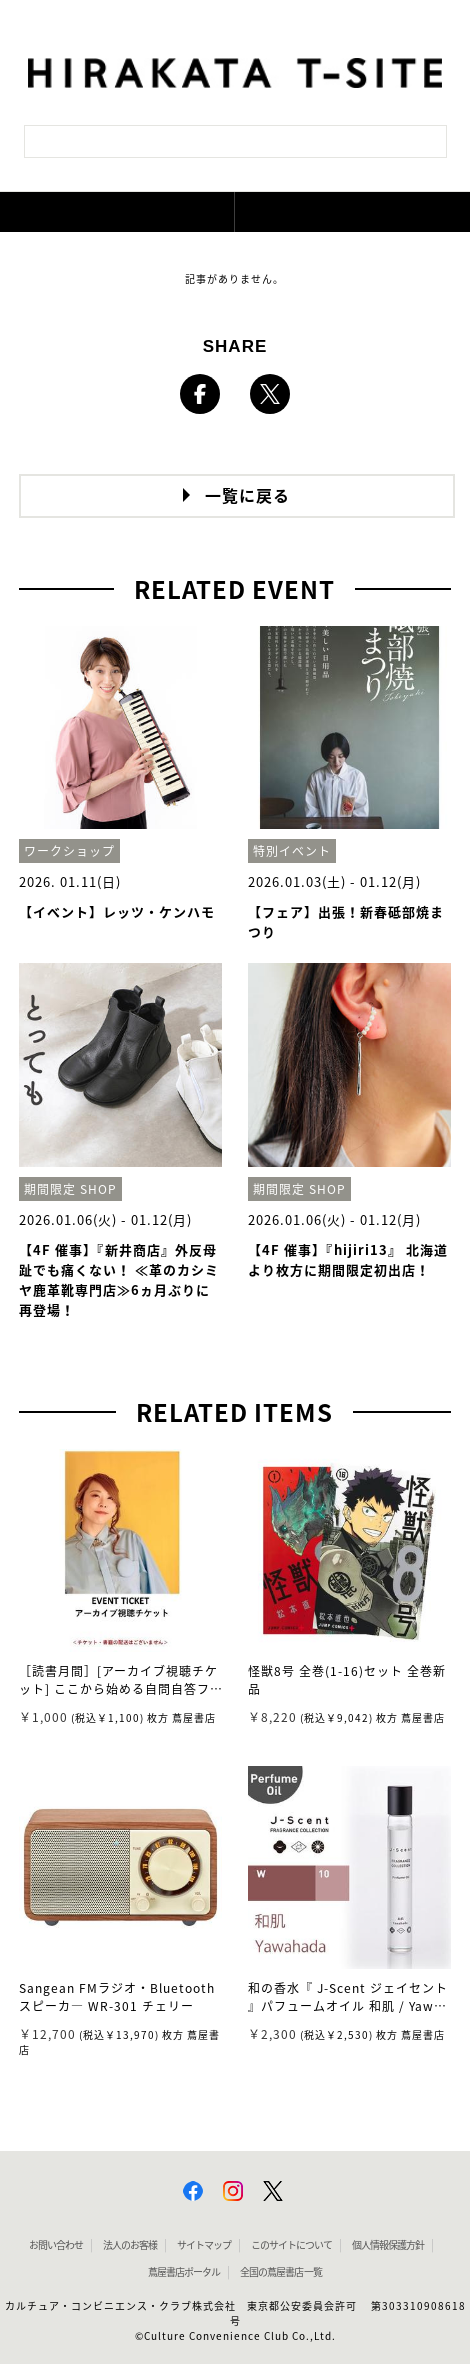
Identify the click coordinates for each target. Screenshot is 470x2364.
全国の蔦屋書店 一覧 (281, 2272)
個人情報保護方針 (388, 2245)
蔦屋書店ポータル (184, 2272)
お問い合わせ (56, 2245)
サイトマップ (204, 2245)
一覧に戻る (247, 496)
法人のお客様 (130, 2245)
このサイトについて (291, 2245)
